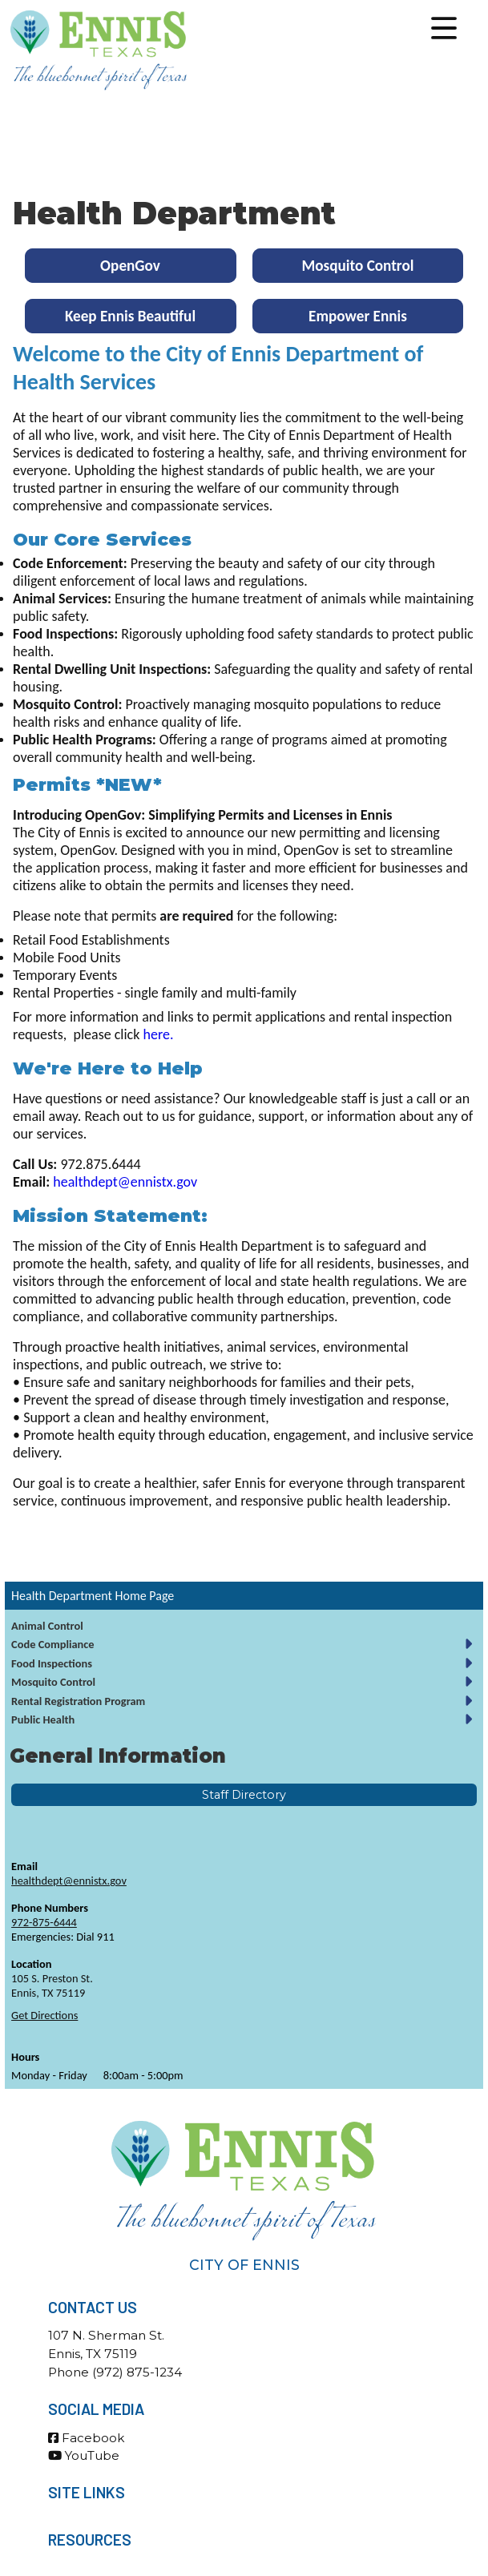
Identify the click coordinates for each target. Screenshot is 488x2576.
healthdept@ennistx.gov (69, 1880)
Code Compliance (53, 1644)
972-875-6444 (44, 1922)
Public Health (43, 1719)
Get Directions (44, 2015)
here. (158, 1034)
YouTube (83, 2455)
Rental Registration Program (78, 1701)
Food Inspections (51, 1663)
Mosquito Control (53, 1682)
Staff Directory (244, 1795)
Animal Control (47, 1626)
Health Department (61, 1595)
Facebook (86, 2437)
